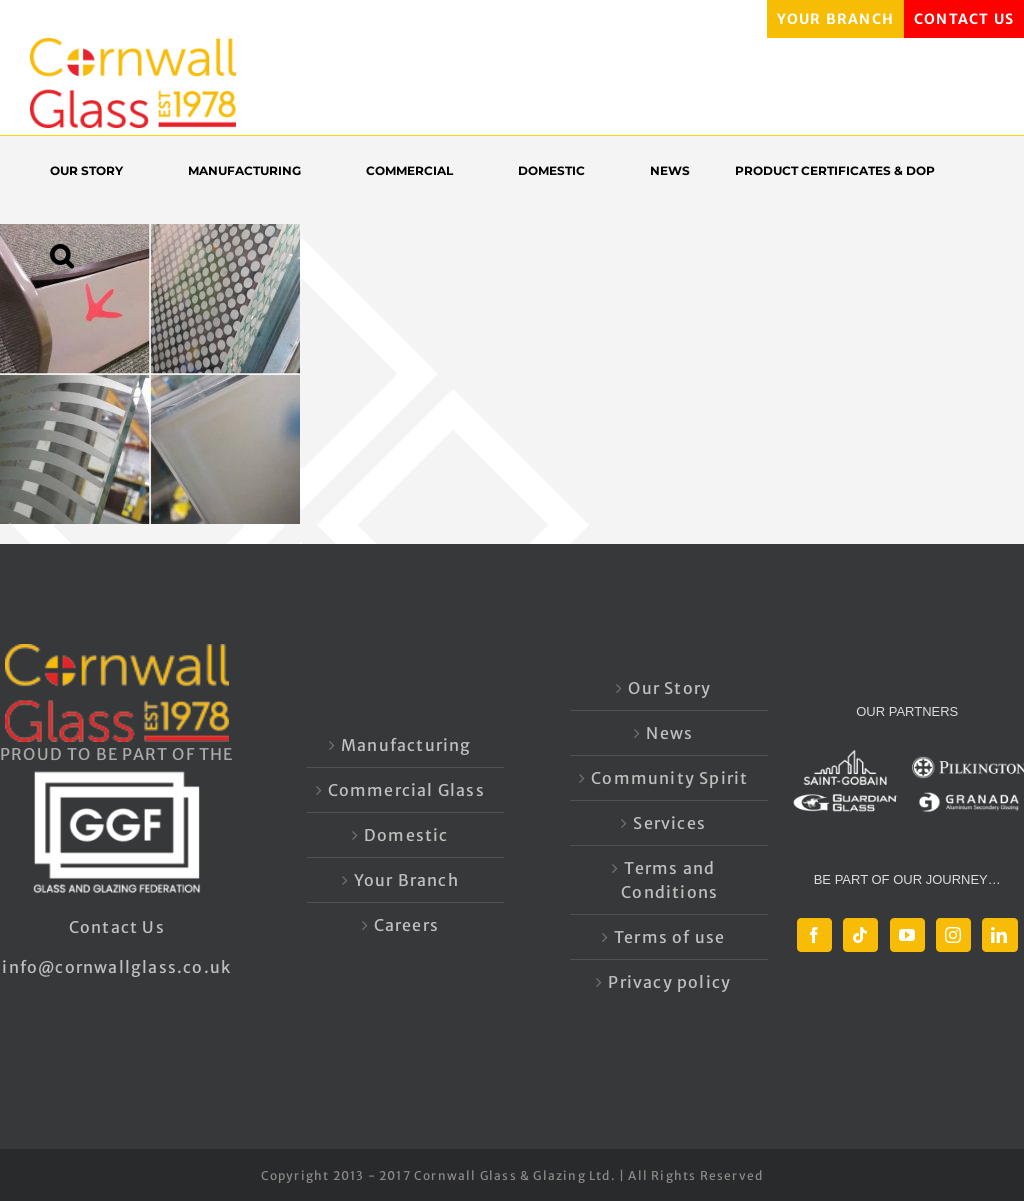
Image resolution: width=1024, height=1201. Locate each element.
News (669, 733)
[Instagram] (953, 935)
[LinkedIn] (999, 935)
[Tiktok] (860, 935)
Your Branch (406, 880)
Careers (406, 925)
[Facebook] (814, 935)
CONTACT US (964, 19)
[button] (71, 255)
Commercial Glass (406, 790)
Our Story (669, 688)
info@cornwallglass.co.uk (116, 967)
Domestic (406, 835)
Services (669, 823)
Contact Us (117, 927)
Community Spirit (669, 778)
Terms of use (669, 937)
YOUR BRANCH (835, 19)
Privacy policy (669, 982)
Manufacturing (406, 745)
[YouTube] (907, 935)
